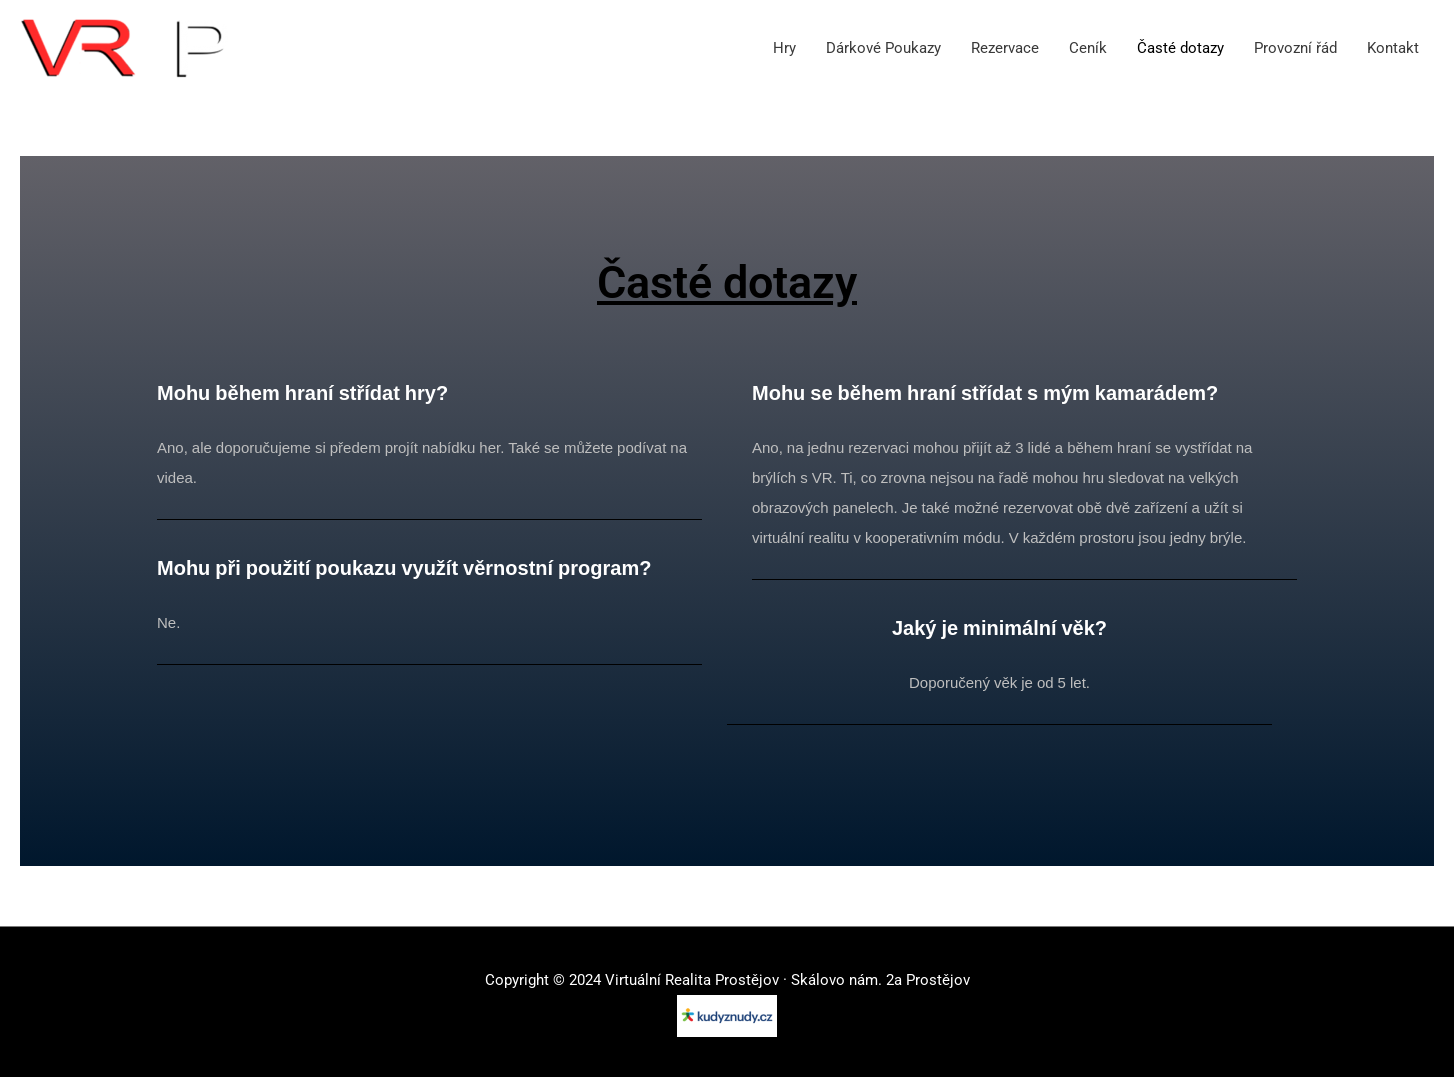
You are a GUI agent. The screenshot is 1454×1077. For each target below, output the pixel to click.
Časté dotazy (1180, 48)
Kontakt (1393, 48)
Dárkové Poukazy (883, 48)
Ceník (1088, 48)
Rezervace (1005, 48)
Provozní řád (1295, 48)
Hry (784, 48)
